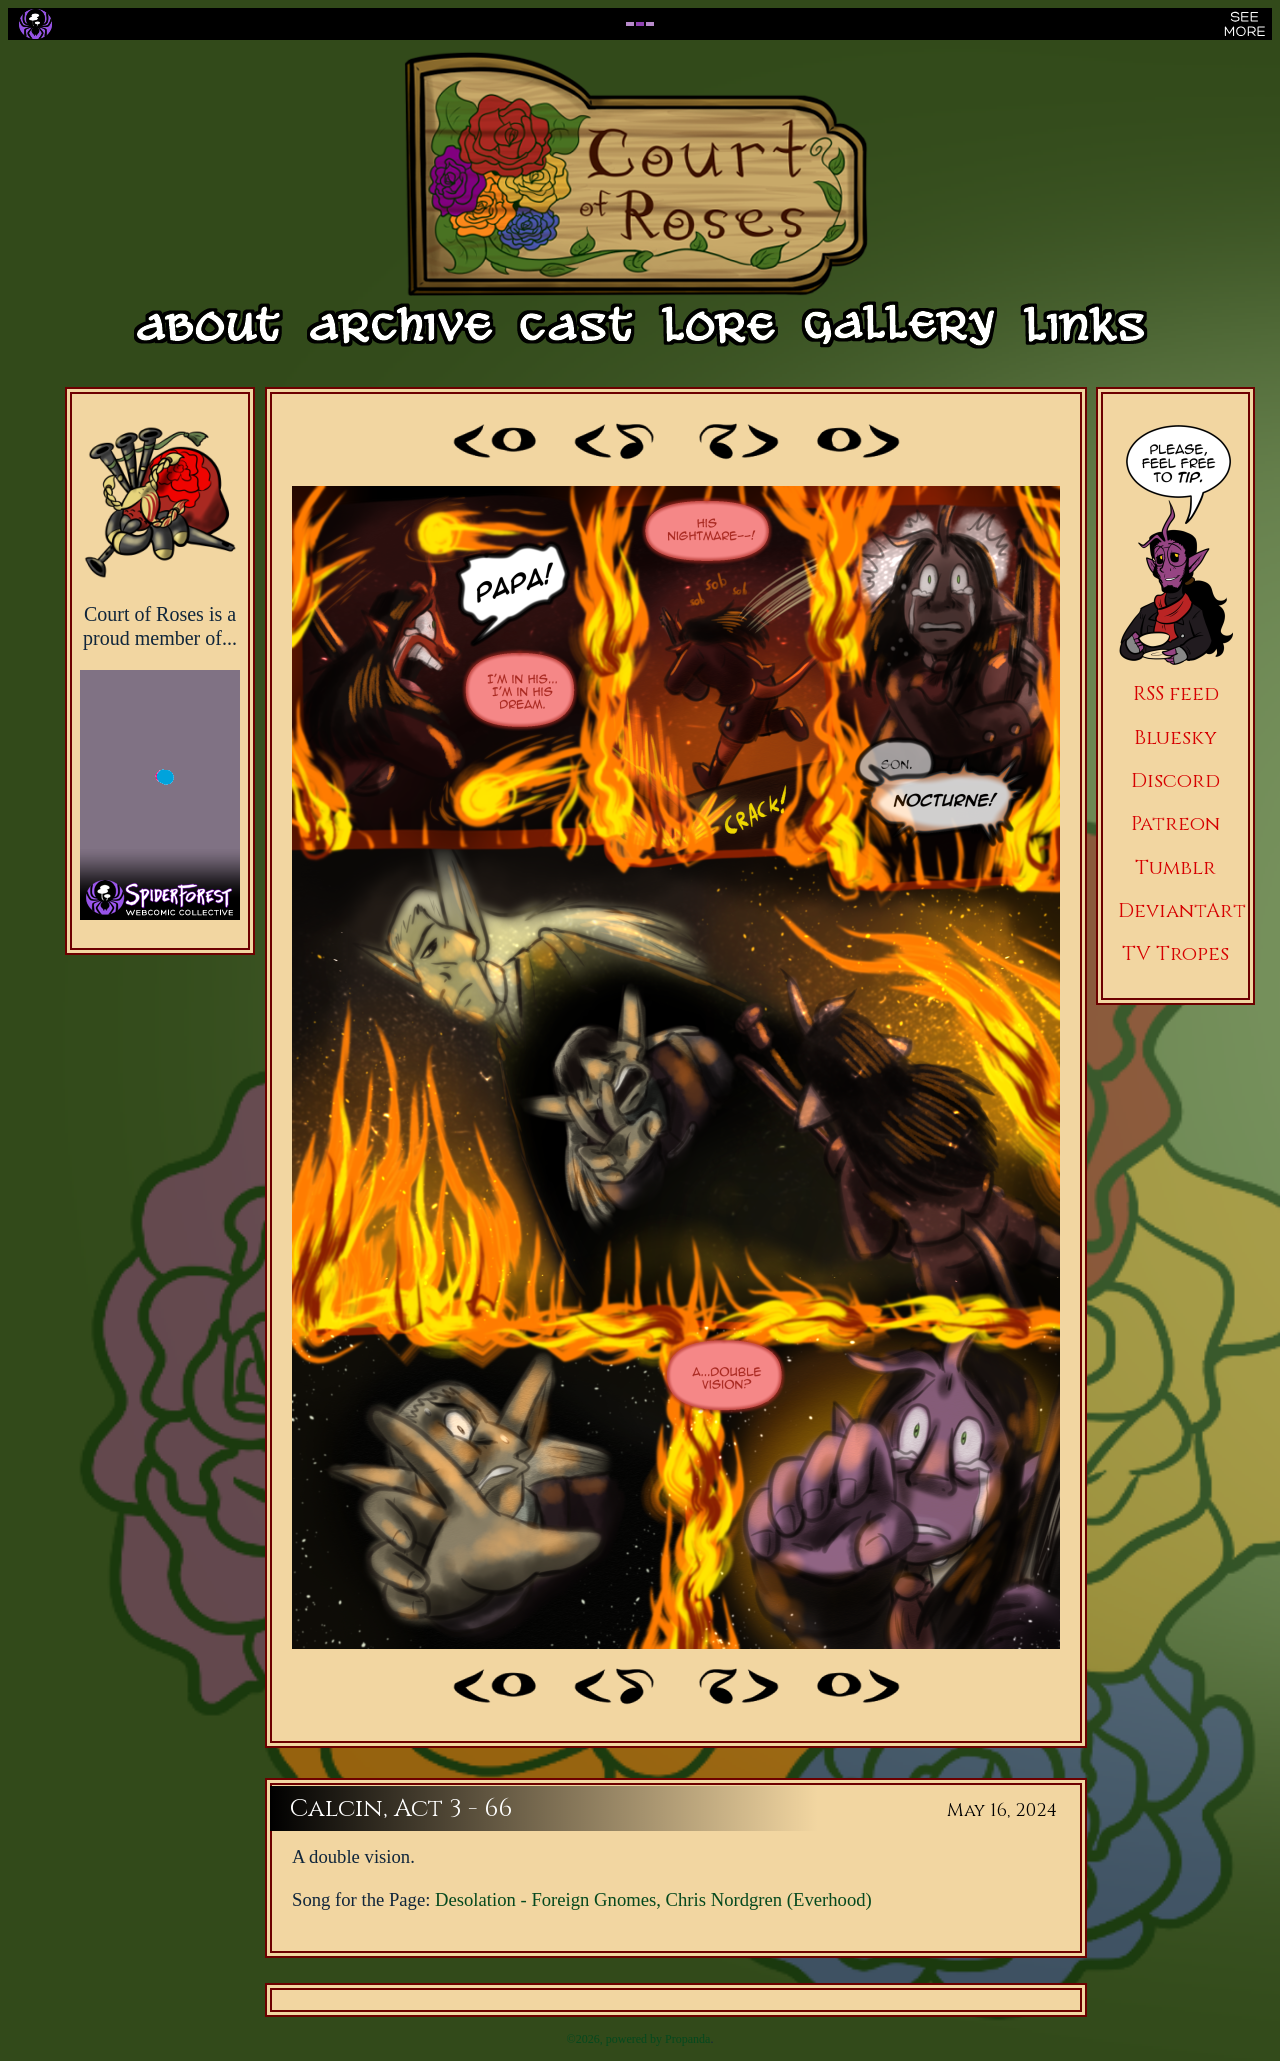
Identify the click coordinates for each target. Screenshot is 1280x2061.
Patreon (1175, 823)
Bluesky (1175, 737)
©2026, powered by (616, 2039)
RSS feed (1176, 693)
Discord (1175, 780)
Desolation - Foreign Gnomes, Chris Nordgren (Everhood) (653, 1899)
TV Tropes (1175, 953)
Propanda (687, 2039)
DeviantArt (1182, 910)
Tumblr (1175, 867)
